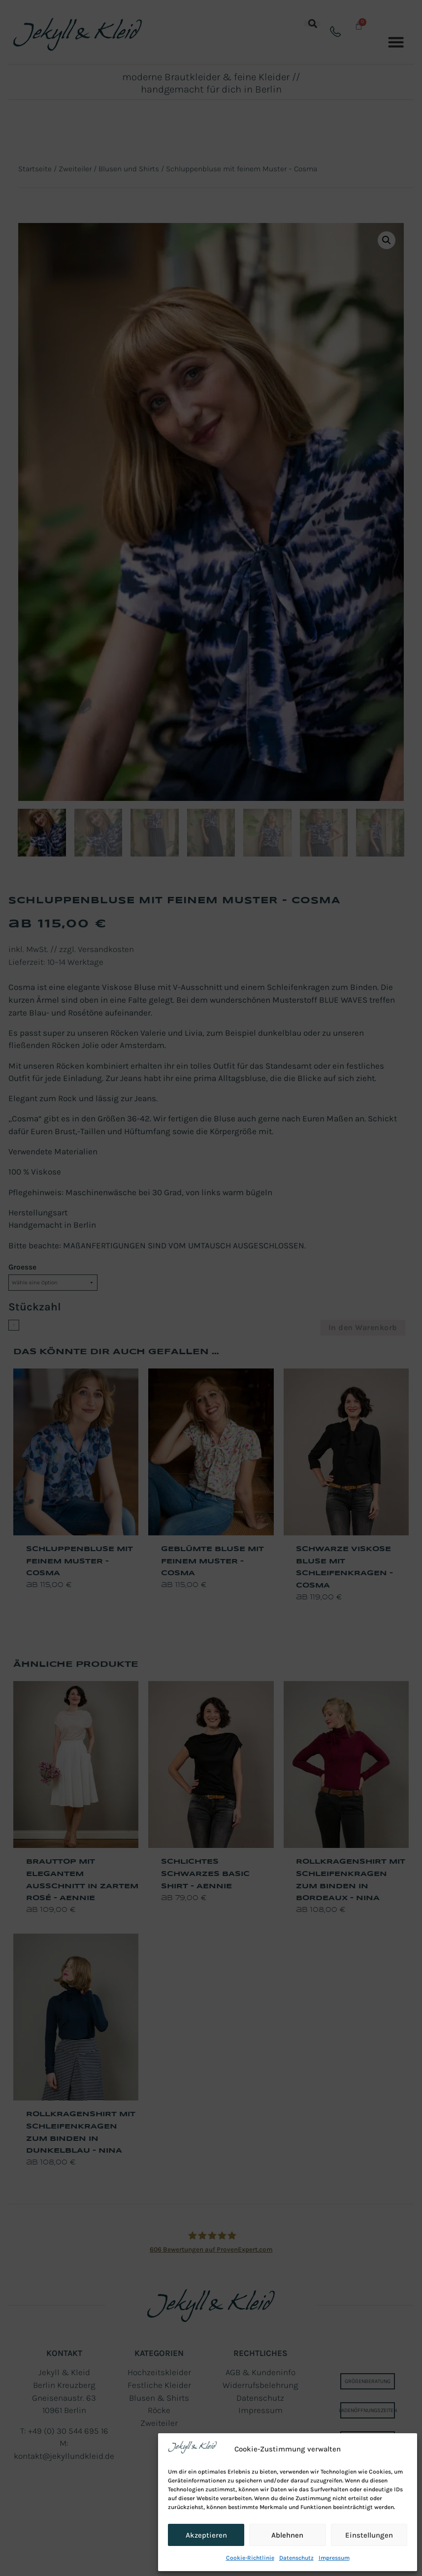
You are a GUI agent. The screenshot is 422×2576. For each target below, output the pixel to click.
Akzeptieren (206, 2535)
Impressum (334, 2557)
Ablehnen (287, 2535)
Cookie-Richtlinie (250, 2557)
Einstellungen (369, 2535)
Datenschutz (296, 2557)
